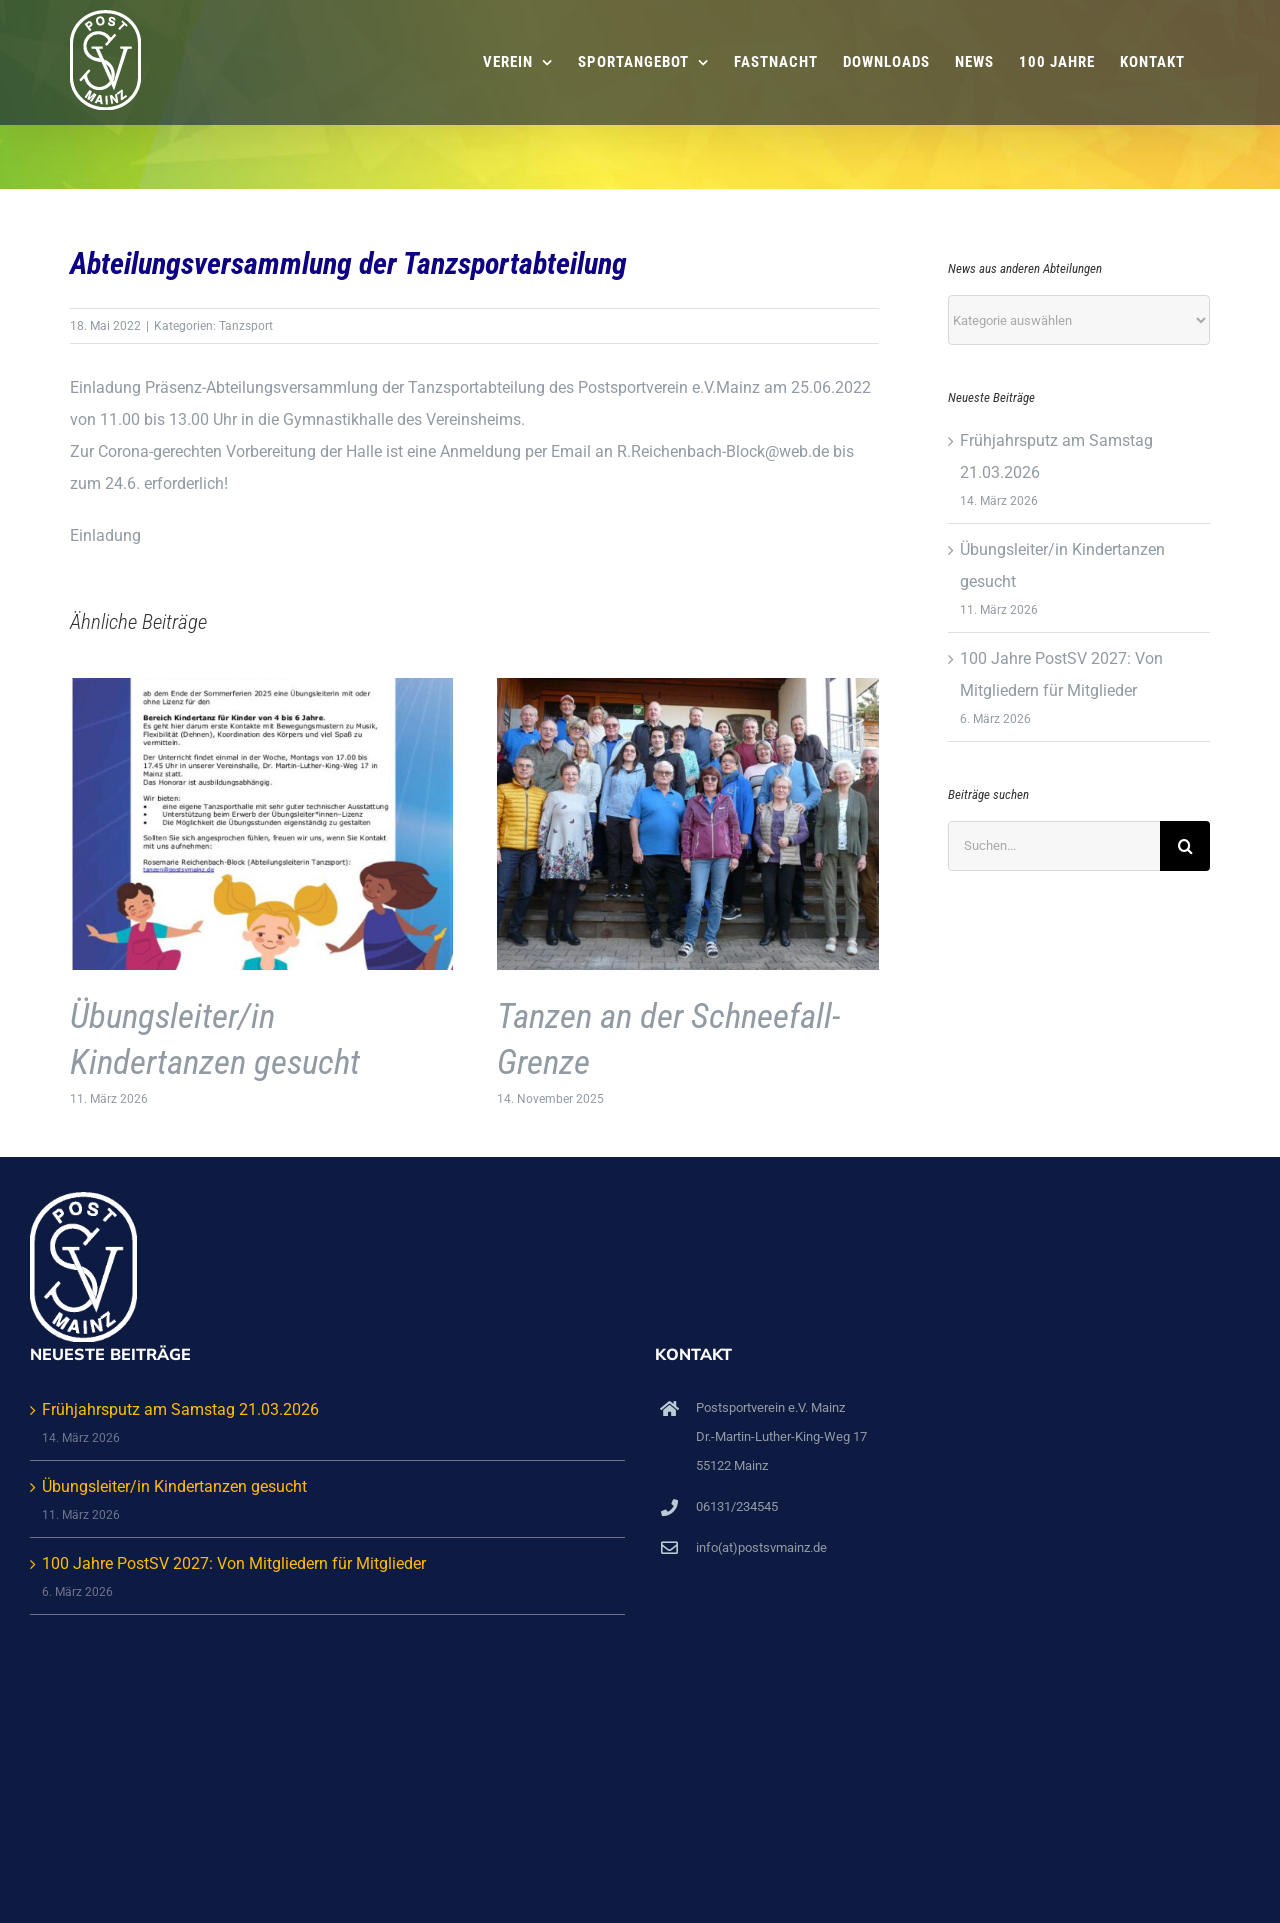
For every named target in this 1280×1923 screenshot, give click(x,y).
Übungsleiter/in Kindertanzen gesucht (174, 1486)
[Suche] (1185, 846)
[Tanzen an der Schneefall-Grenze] (688, 687)
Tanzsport (246, 326)
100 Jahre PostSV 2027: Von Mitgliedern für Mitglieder (234, 1563)
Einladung (105, 535)
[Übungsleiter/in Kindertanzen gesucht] (261, 687)
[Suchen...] (1054, 846)
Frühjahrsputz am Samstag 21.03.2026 (180, 1409)
